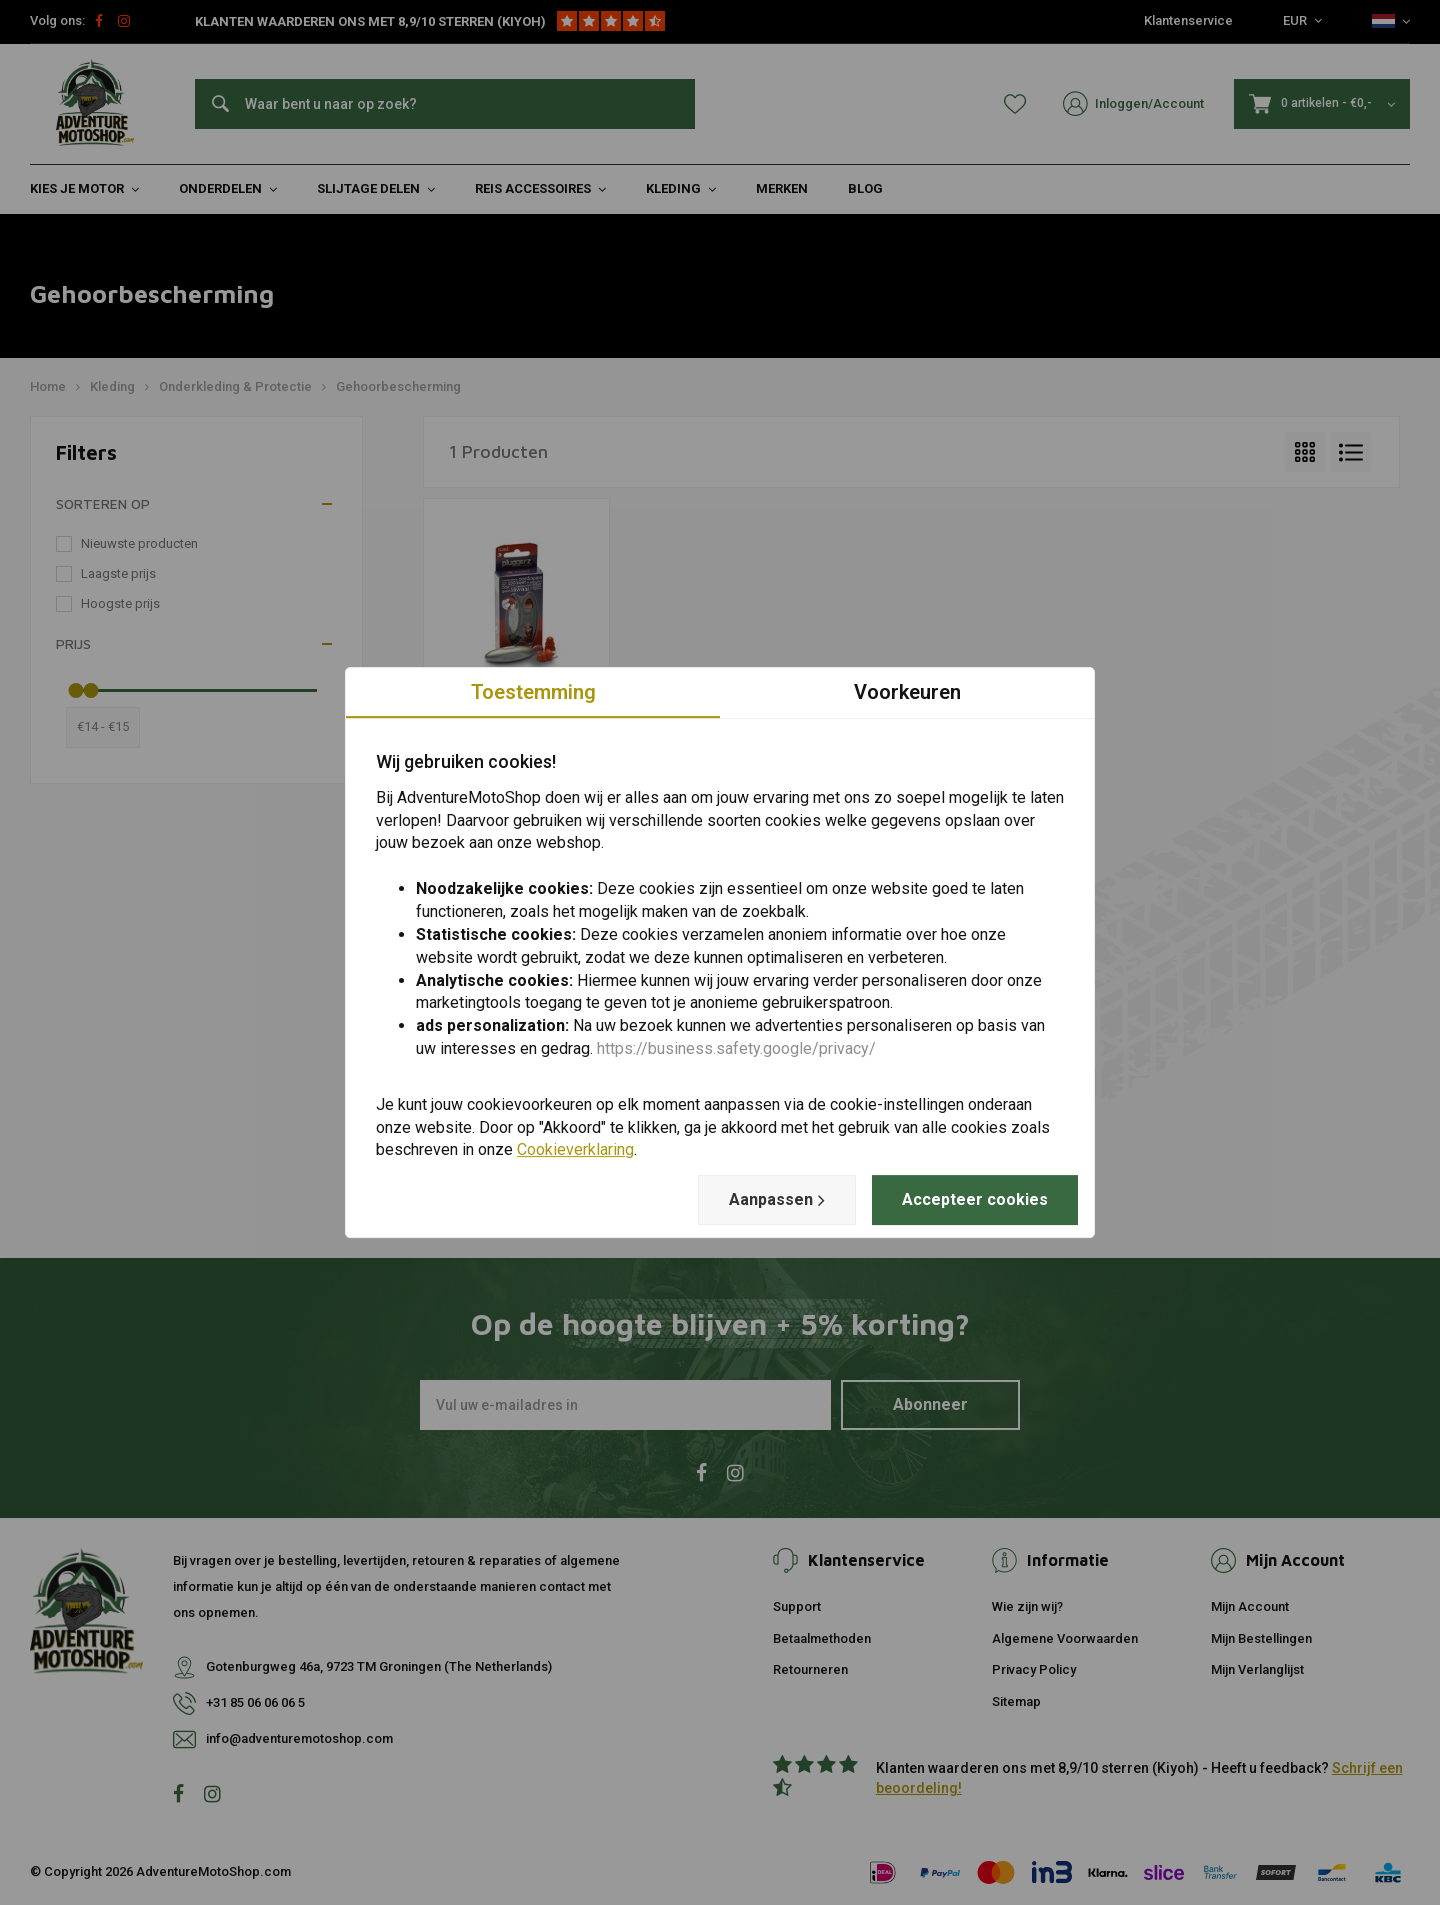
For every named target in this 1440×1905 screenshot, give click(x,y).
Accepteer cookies (975, 1199)
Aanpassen (777, 1200)
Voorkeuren (907, 692)
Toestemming (533, 692)
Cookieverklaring (575, 1150)
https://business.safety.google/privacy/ (736, 1048)
